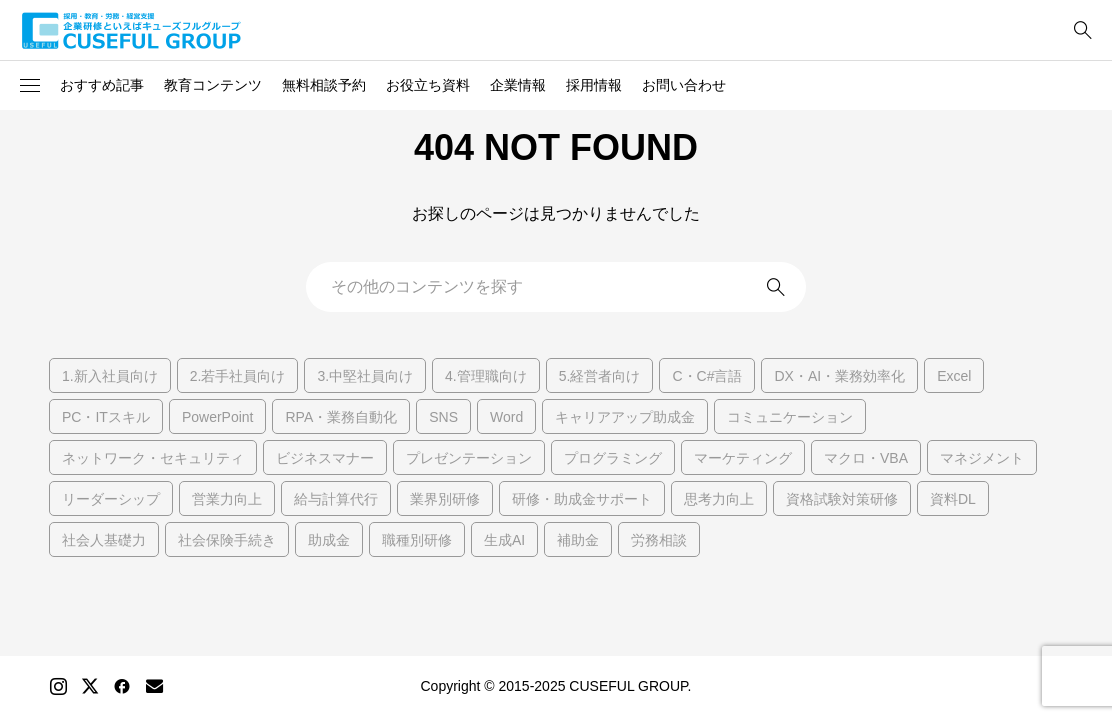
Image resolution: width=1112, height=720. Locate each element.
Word (506, 417)
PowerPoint (218, 417)
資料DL (953, 499)
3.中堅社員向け (365, 376)
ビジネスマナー (325, 458)
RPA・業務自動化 (341, 417)
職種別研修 (417, 540)
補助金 (578, 540)
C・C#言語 (707, 376)
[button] (30, 86)
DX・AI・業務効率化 (839, 376)
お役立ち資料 (428, 85)
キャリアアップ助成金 (625, 417)
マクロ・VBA (866, 458)
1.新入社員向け (110, 376)
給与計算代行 (336, 499)
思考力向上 (719, 499)
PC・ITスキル (106, 417)
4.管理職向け (486, 376)
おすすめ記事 (102, 85)
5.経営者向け (600, 376)
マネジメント (982, 458)
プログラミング (613, 458)
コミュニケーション (790, 417)
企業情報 (518, 85)
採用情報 (594, 85)
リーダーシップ (111, 499)
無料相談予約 (324, 85)
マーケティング (743, 458)
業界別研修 (445, 499)
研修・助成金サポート (582, 499)
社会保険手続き (227, 540)
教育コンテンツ (213, 85)
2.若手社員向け (238, 376)
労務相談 (659, 540)
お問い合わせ (684, 85)
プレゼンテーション (469, 458)
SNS (443, 417)
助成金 (329, 540)
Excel (954, 376)
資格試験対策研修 (842, 499)
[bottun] (1082, 30)
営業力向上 (227, 499)
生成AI (504, 540)
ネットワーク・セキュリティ (153, 458)
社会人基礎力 (104, 540)
